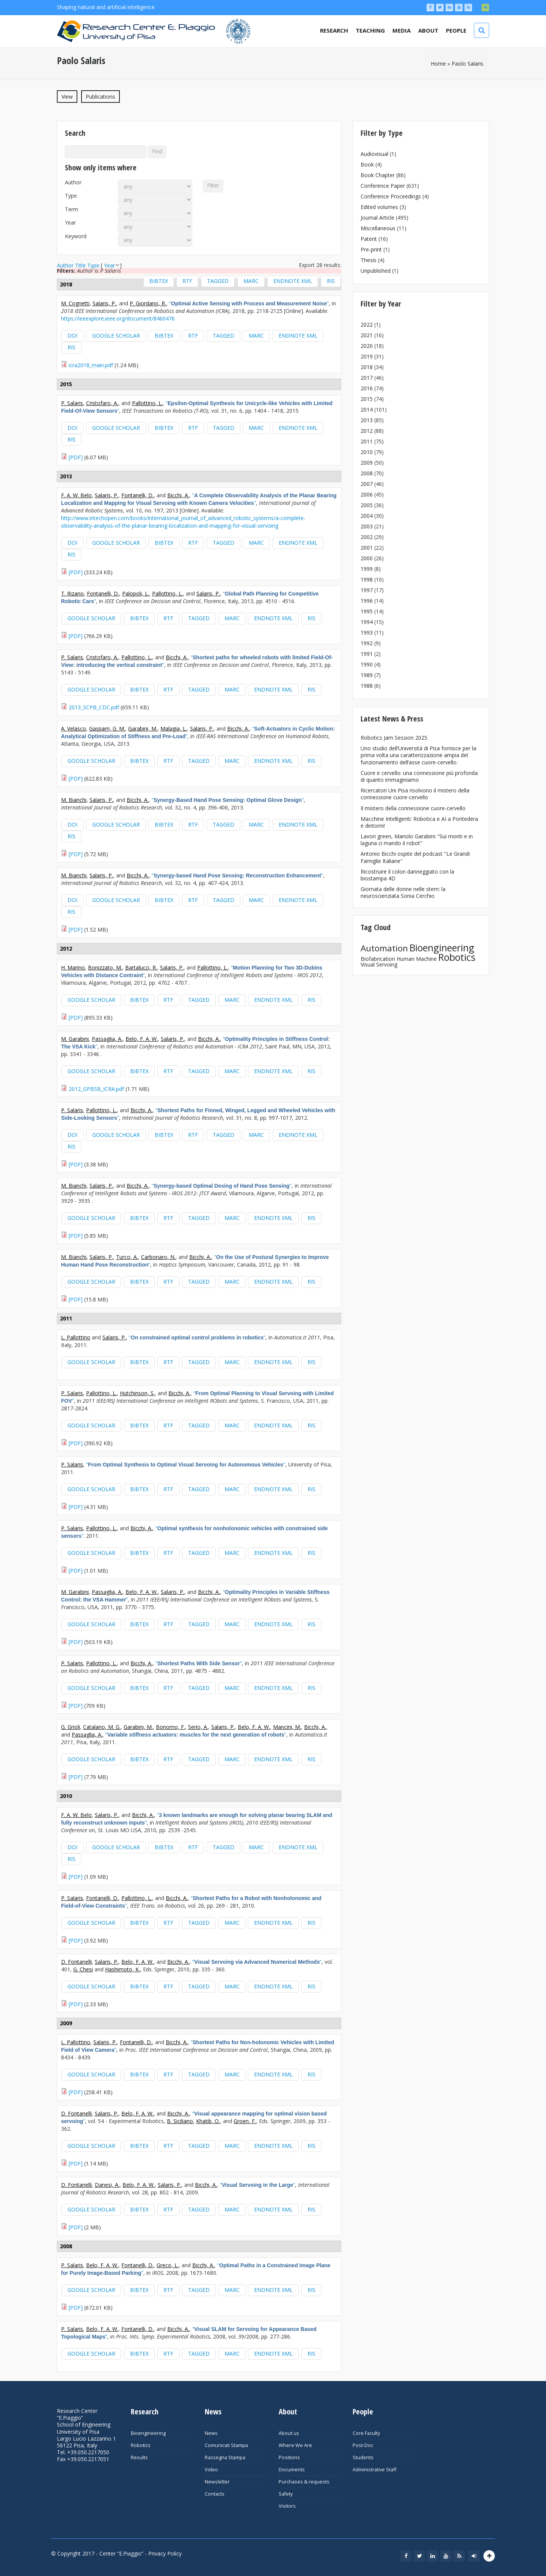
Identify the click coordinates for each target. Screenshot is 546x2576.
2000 (367, 558)
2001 (367, 547)
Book (367, 164)
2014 (367, 409)
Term (71, 209)
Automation (384, 948)
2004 (367, 515)
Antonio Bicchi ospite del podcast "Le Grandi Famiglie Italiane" (415, 857)
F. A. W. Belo (76, 495)
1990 (367, 664)
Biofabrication (378, 958)
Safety (286, 2494)
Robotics (456, 957)
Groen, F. (245, 2121)
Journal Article (377, 217)
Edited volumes (379, 207)
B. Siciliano (180, 2121)
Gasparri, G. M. (107, 728)
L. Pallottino (75, 1337)
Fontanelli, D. (137, 495)
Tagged (218, 280)
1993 (367, 632)
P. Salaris (72, 403)
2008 (367, 473)
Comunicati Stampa (226, 2445)
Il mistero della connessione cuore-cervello (413, 808)
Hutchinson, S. (137, 1393)
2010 (367, 452)
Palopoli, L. (135, 593)
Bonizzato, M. (105, 967)
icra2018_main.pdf (91, 365)
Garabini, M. (142, 728)
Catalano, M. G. (102, 1726)
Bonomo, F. (170, 1726)
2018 (367, 367)
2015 (367, 398)
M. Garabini (75, 1038)
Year (70, 222)
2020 (367, 345)
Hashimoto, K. (122, 1969)
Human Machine (417, 958)
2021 (367, 335)
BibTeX (158, 280)
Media (401, 30)
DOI (72, 335)
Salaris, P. (104, 303)
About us (289, 2433)
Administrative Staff (374, 2469)
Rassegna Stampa (225, 2457)
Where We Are (295, 2445)
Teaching (370, 30)
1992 (367, 643)
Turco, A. (127, 1256)
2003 (367, 526)
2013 (367, 420)
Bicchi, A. (178, 495)
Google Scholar (116, 335)
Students (363, 2457)
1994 (367, 622)
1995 (367, 611)
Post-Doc (363, 2445)
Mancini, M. (287, 1726)
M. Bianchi (73, 799)
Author (73, 182)
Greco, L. (168, 2265)
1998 (367, 579)
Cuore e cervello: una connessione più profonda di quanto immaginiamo (419, 776)
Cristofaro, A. (102, 403)
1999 (367, 568)
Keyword (75, 236)
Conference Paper (383, 185)
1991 (367, 653)
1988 (367, 685)
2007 (367, 483)
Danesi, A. (107, 2184)
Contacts (214, 2494)
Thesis (369, 260)
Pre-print (371, 249)
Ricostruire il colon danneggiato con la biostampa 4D (407, 875)
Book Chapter (378, 175)
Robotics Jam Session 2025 (394, 737)
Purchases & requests (304, 2482)
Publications (103, 95)
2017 (367, 377)
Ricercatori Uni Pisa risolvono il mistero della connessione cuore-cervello (415, 794)
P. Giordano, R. (148, 303)
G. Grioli (70, 1726)
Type (71, 195)
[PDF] (76, 457)
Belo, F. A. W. (142, 1038)
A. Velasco (73, 728)
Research (334, 30)
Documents (292, 2469)
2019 (367, 356)
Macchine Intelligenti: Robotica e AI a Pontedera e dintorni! (419, 822)
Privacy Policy (165, 2553)
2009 (367, 462)
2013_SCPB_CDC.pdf (94, 707)
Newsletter (217, 2482)
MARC (251, 280)
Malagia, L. (173, 728)
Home (438, 63)
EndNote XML (292, 280)
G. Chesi (83, 1969)
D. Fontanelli (76, 1961)
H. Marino (73, 967)
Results (139, 2457)
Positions (289, 2457)
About (428, 30)
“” (249, 303)
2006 (367, 494)
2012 (367, 430)
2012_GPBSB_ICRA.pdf (96, 1088)
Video (211, 2469)
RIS (331, 280)
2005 (367, 505)
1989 (367, 675)
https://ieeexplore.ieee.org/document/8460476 (118, 318)
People (456, 30)
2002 (367, 537)
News (211, 2433)
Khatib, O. (208, 2121)
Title (80, 265)
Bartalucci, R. (141, 967)
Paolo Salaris (467, 63)
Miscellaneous (378, 228)
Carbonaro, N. (158, 1256)
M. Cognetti (75, 303)
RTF (187, 280)
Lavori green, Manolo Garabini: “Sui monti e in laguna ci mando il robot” (417, 840)
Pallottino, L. (147, 403)
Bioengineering (442, 947)
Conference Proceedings (391, 196)
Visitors (287, 2506)
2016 (367, 388)
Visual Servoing (379, 964)
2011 (367, 441)
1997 (367, 590)
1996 (367, 600)
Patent (369, 238)
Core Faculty (366, 2433)
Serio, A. (198, 1726)
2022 (367, 324)
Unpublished (376, 270)
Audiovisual (374, 153)
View (67, 96)
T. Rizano (72, 593)
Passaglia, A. (107, 1038)
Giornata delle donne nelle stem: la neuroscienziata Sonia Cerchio (403, 892)
